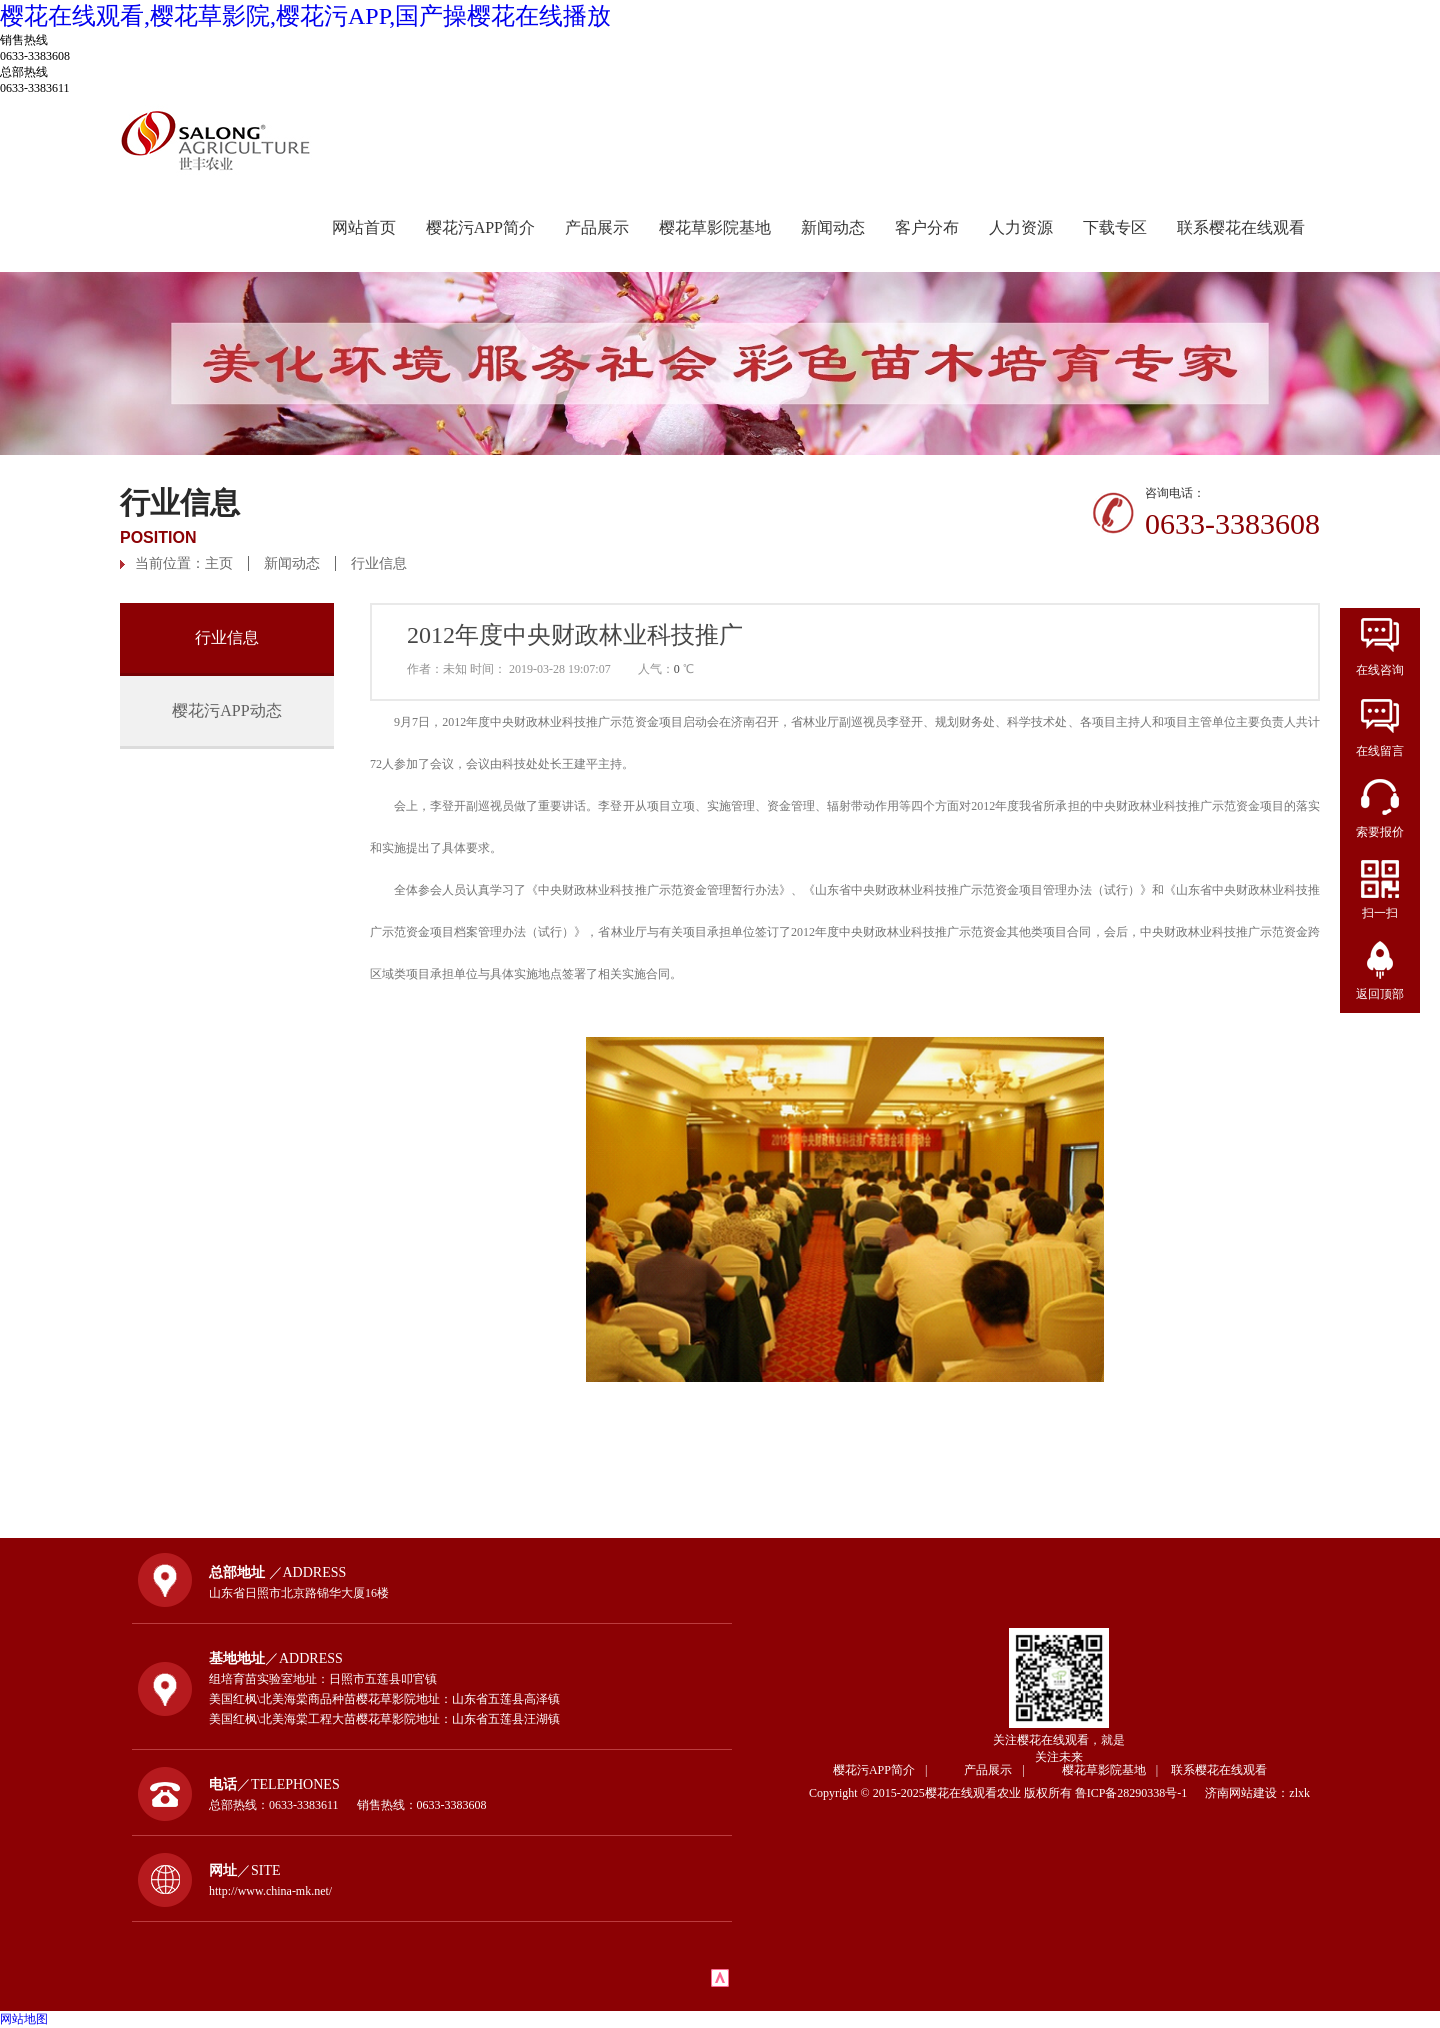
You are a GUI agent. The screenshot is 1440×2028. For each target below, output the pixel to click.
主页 (219, 563)
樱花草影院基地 (715, 227)
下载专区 (1115, 227)
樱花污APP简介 (480, 227)
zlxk (1299, 1793)
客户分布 (927, 227)
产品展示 (597, 227)
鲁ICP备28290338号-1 (1139, 1793)
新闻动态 (833, 227)
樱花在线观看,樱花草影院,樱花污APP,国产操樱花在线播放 (305, 16)
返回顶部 (1380, 994)
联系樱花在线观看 (1241, 227)
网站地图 (24, 2019)
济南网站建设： (1247, 1793)
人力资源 (1021, 227)
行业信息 (379, 563)
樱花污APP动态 (226, 710)
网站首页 (364, 227)
